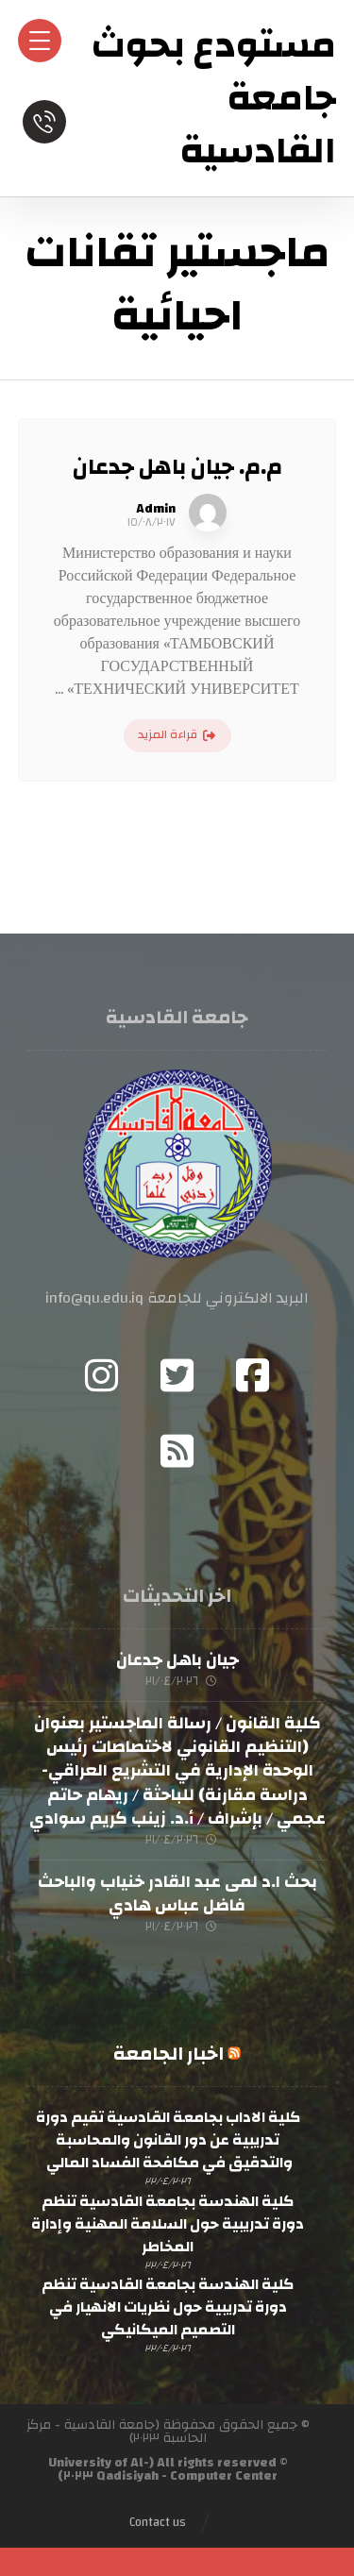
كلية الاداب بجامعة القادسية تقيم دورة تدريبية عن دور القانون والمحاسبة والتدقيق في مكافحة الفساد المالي (168, 2140)
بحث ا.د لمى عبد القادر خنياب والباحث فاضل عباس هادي (177, 1893)
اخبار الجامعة (168, 2053)
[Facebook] (253, 1375)
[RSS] (177, 1451)
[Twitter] (177, 1375)
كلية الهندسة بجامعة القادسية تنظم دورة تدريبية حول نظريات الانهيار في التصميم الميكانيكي (168, 2307)
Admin (156, 508)
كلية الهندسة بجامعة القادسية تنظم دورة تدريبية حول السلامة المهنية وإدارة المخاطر (167, 2224)
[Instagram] (102, 1375)
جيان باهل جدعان (177, 1659)
